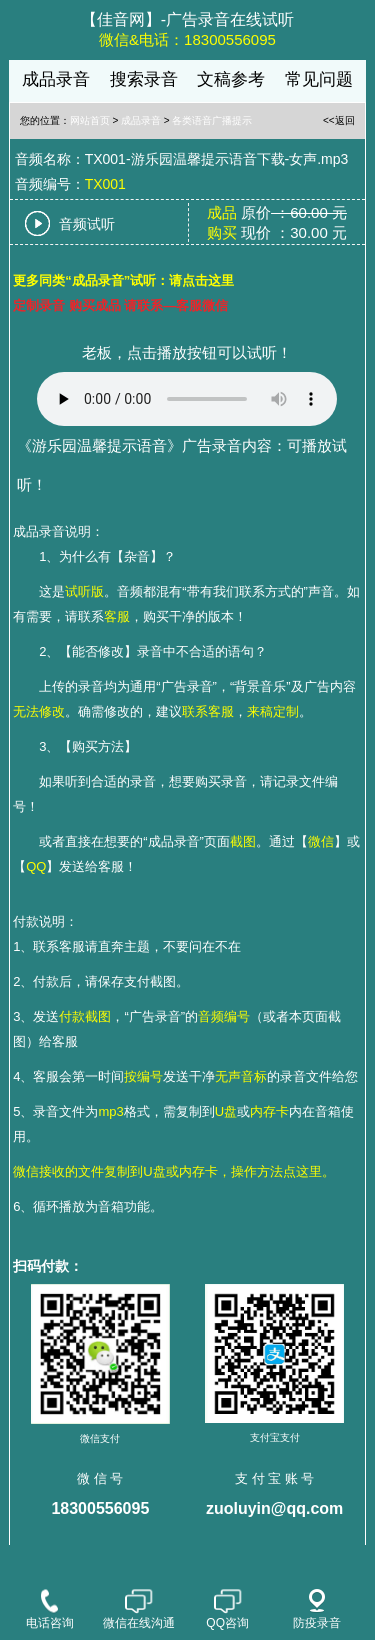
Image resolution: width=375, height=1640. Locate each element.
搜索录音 (144, 79)
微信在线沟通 (139, 1609)
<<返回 (339, 120)
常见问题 (319, 79)
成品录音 (56, 79)
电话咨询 (50, 1609)
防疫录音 (317, 1609)
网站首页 (90, 120)
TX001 (105, 184)
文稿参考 (231, 79)
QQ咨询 (227, 1609)
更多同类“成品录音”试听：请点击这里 (123, 280)
